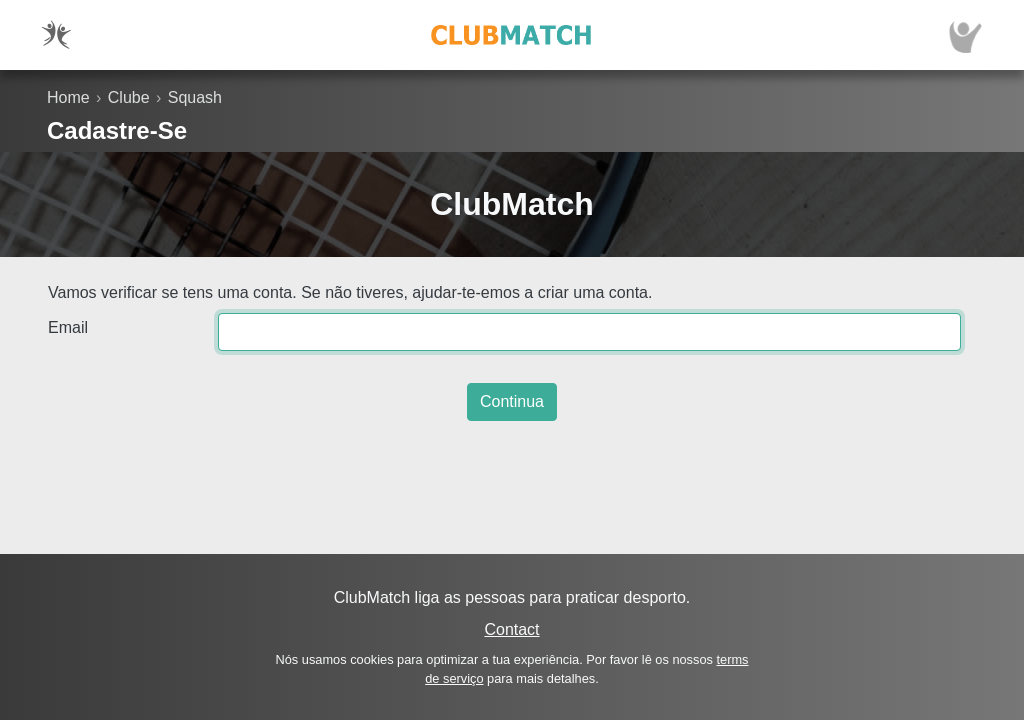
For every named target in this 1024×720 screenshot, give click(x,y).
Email (68, 327)
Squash (195, 97)
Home (68, 97)
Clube (129, 97)
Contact (511, 629)
